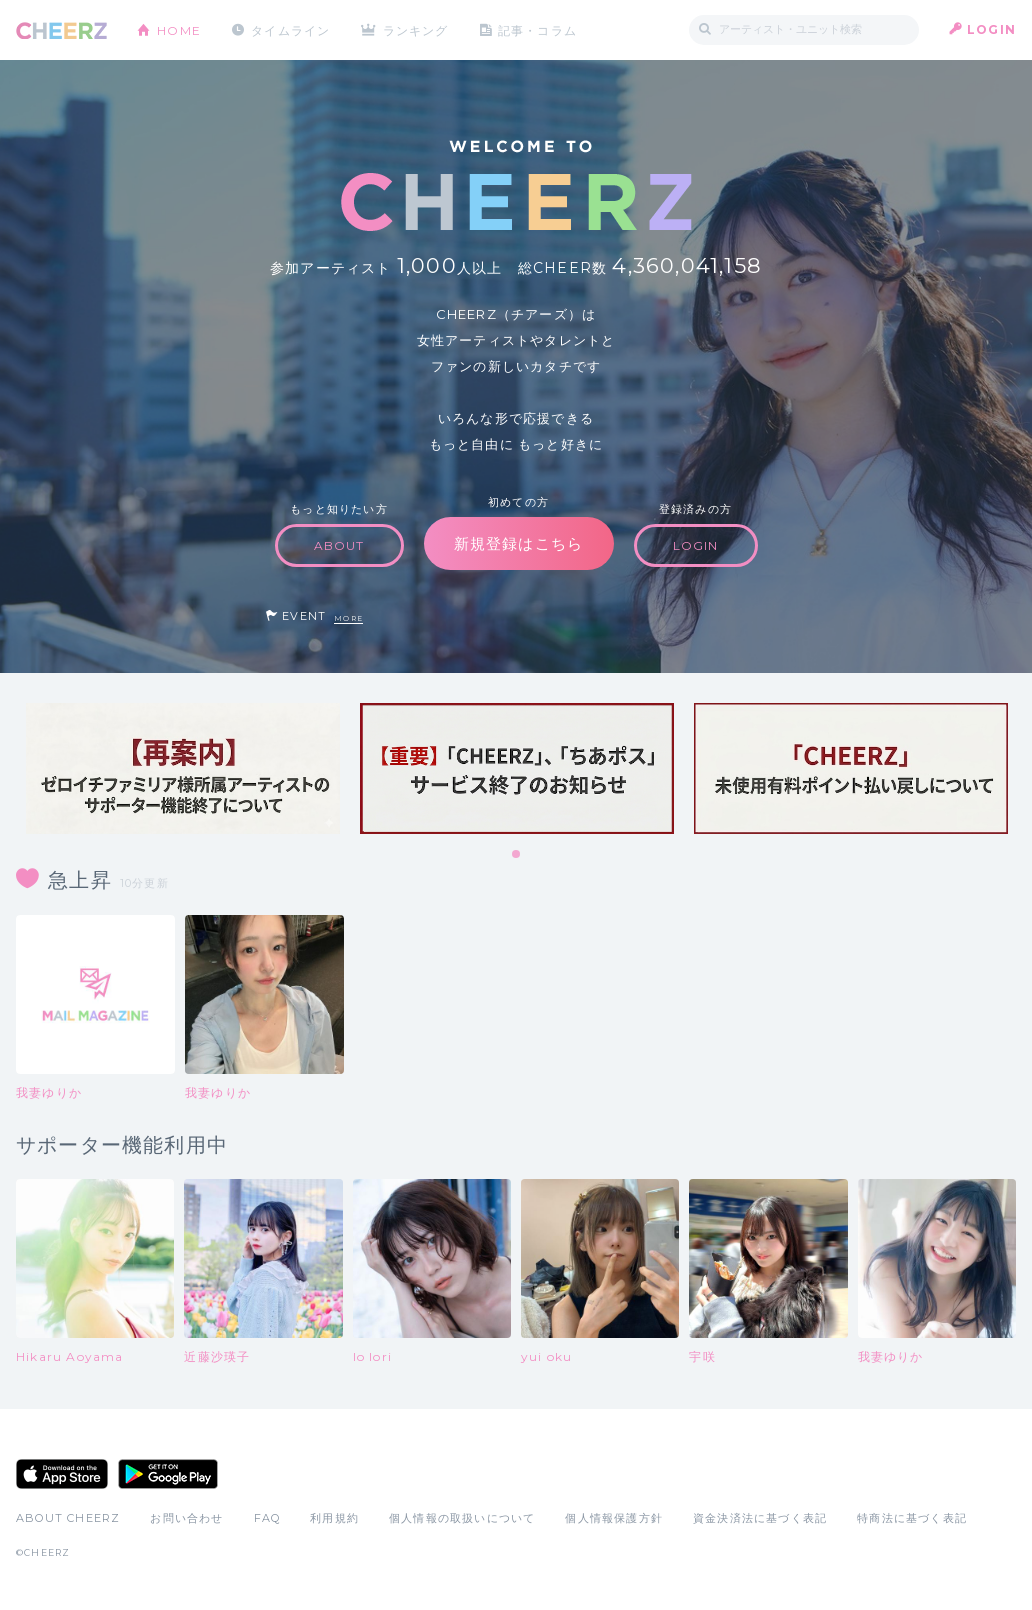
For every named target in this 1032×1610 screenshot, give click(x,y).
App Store (62, 1474)
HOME (179, 29)
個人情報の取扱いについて (462, 1518)
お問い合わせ (186, 1518)
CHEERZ (61, 30)
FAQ (267, 1518)
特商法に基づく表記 (912, 1518)
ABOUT (339, 545)
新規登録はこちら (519, 543)
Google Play (168, 1474)
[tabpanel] (183, 768)
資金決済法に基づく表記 (760, 1518)
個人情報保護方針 (614, 1518)
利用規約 (334, 1518)
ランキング (417, 29)
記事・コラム (538, 29)
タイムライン (290, 29)
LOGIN (991, 29)
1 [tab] (517, 855)
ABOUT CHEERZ (68, 1518)
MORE (348, 618)
